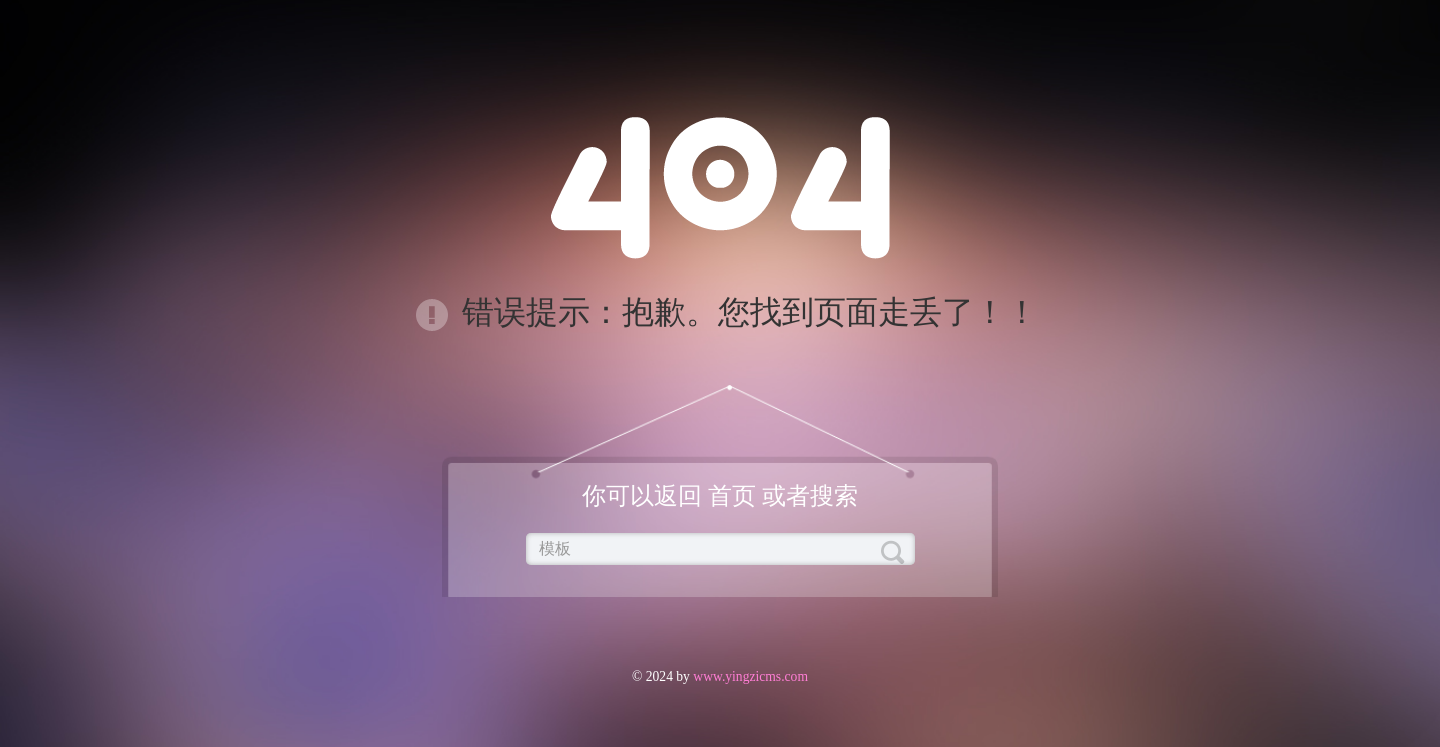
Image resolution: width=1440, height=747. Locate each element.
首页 (732, 496)
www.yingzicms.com (749, 676)
